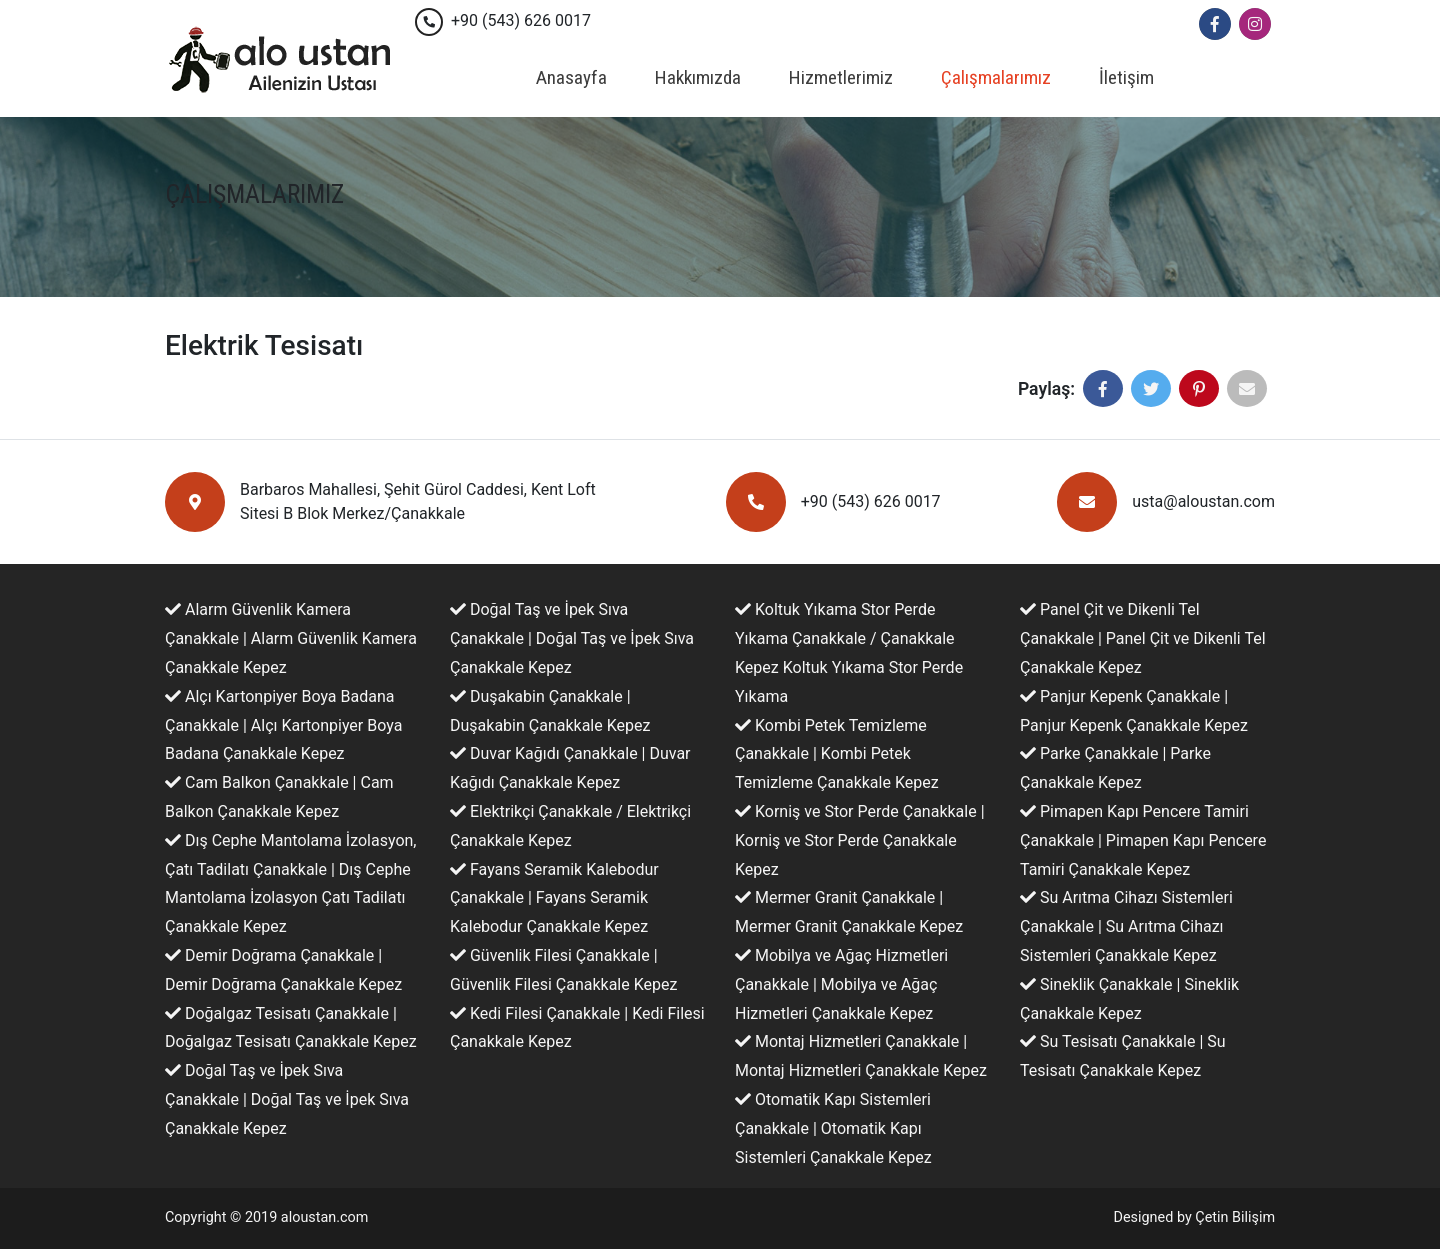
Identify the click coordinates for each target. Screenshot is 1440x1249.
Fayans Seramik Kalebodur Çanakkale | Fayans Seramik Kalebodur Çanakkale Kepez (554, 898)
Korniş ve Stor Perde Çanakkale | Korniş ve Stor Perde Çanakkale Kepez (860, 840)
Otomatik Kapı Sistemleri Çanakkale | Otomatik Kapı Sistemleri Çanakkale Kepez (833, 1128)
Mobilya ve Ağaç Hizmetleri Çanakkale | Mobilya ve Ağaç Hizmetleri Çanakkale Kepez (841, 984)
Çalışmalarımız (996, 77)
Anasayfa (571, 77)
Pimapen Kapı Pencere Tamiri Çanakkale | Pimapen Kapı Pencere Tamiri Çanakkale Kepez (1143, 840)
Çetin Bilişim (1235, 1217)
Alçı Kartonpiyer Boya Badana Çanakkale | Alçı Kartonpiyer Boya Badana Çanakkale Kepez (283, 725)
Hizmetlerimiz (841, 77)
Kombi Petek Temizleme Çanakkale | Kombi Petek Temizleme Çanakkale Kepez (837, 754)
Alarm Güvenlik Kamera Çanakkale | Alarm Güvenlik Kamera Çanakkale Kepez (291, 638)
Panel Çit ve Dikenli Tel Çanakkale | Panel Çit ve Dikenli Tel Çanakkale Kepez (1143, 638)
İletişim (1126, 77)
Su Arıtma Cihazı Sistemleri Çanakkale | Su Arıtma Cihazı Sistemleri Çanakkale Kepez (1126, 926)
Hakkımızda (698, 77)
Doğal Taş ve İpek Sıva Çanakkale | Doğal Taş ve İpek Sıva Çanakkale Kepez (287, 1099)
